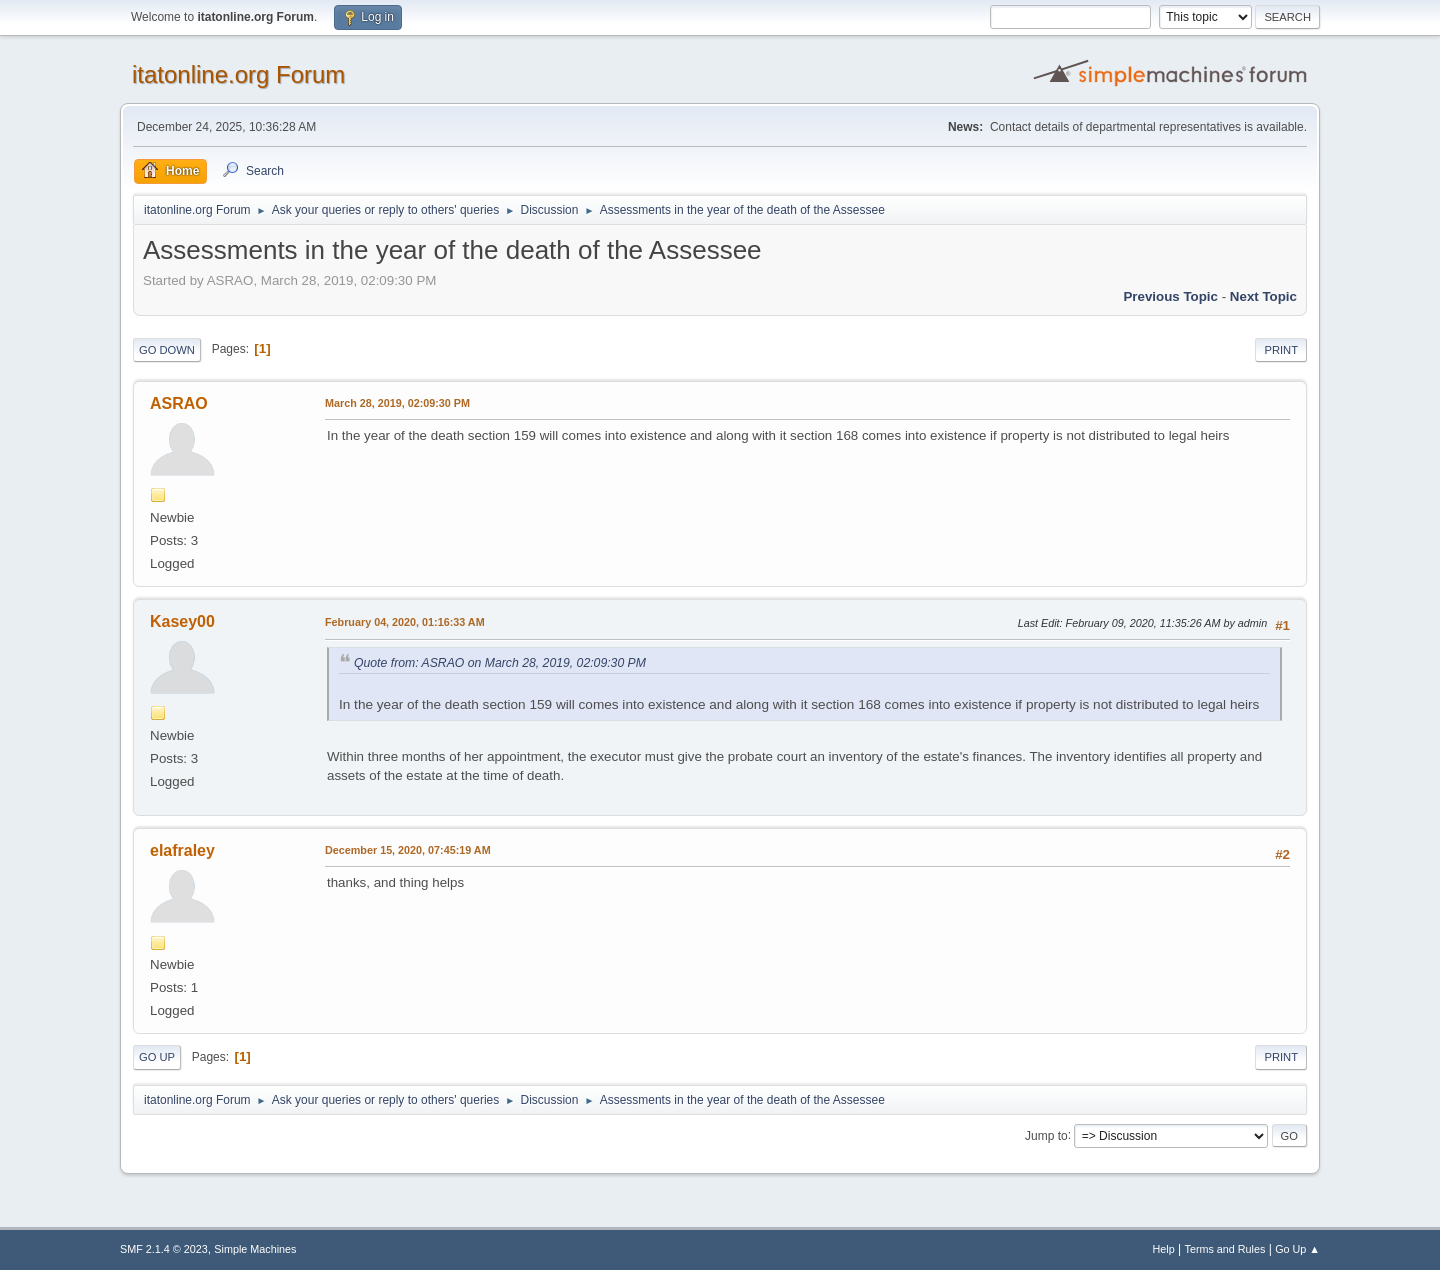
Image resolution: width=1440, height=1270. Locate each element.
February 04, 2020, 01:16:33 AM (405, 622)
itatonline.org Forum (238, 74)
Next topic (1263, 296)
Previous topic (1170, 296)
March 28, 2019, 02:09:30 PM (397, 403)
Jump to (1046, 1135)
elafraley (182, 850)
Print (1281, 350)
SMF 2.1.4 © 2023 (164, 1249)
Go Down (167, 350)
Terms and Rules (1225, 1249)
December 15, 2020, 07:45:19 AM (408, 850)
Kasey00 (182, 621)
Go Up (157, 1057)
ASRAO (179, 403)
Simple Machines (255, 1249)
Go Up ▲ (1297, 1249)
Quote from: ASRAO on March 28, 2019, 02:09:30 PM (500, 663)
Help (1164, 1249)
